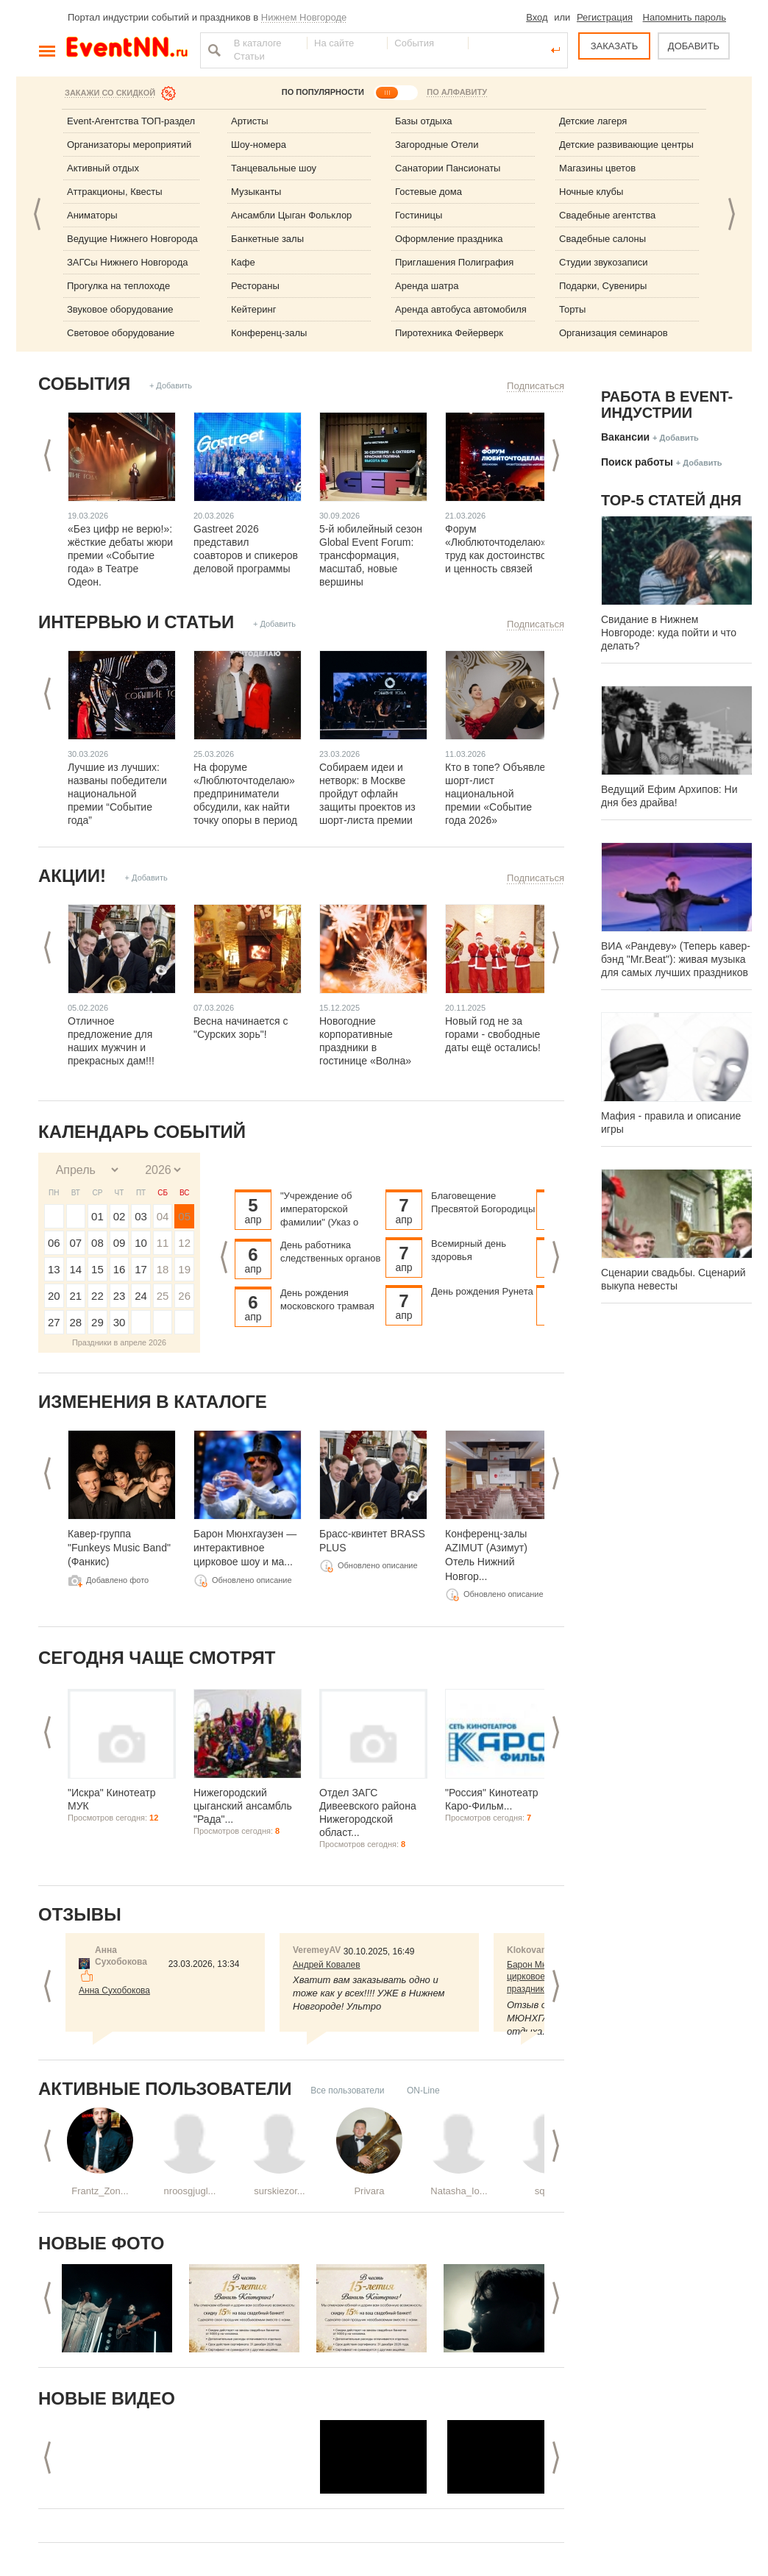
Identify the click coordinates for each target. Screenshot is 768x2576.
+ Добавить (170, 385)
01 (97, 1216)
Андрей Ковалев (326, 1965)
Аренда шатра (427, 285)
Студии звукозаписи (603, 262)
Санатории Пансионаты (447, 168)
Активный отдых (103, 168)
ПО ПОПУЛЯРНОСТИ (323, 92)
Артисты (250, 121)
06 (54, 1243)
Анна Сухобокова (114, 1990)
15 (97, 1269)
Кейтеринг (254, 309)
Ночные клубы (591, 191)
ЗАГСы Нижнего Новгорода (127, 262)
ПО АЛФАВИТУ (457, 92)
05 (184, 1216)
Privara (369, 2190)
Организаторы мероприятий (129, 144)
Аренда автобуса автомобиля (461, 309)
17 (141, 1269)
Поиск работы (637, 462)
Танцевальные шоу (273, 168)
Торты (572, 309)
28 (76, 1322)
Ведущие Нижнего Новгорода (132, 238)
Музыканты (256, 191)
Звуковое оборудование (120, 309)
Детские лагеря (593, 121)
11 (163, 1243)
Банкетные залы (267, 238)
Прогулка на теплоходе (118, 285)
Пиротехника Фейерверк (449, 332)
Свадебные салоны (602, 238)
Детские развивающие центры (626, 144)
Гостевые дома (428, 191)
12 (184, 1243)
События (84, 384)
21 (76, 1295)
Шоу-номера (258, 144)
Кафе (243, 262)
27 (54, 1322)
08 (97, 1243)
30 (119, 1322)
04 (163, 1216)
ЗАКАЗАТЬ (615, 45)
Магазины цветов (597, 168)
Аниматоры (92, 215)
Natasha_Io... (458, 2190)
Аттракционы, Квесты (115, 191)
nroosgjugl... (190, 2190)
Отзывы (79, 1914)
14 (76, 1269)
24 (141, 1295)
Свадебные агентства (607, 215)
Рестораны (255, 285)
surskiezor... (279, 2190)
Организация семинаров (613, 332)
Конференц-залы (269, 332)
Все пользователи (347, 2090)
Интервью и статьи (136, 622)
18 (163, 1269)
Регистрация (605, 17)
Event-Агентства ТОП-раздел (131, 121)
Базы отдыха (423, 121)
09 (119, 1243)
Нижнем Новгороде (304, 17)
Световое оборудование (120, 332)
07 (76, 1243)
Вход (536, 17)
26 (184, 1295)
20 (54, 1295)
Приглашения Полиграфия (454, 262)
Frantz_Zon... (99, 2190)
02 (119, 1216)
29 (97, 1322)
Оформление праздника (449, 238)
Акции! (72, 876)
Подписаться (535, 385)
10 (141, 1243)
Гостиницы (418, 215)
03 (141, 1216)
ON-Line (423, 2090)
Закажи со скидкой (110, 92)
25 (163, 1295)
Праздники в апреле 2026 (119, 1342)
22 (97, 1295)
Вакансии (625, 437)
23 (119, 1295)
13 (54, 1269)
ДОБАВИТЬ (693, 45)
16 (119, 1269)
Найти (213, 50)
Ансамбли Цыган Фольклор (291, 215)
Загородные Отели (436, 144)
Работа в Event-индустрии (667, 404)
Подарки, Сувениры (603, 285)
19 (184, 1269)
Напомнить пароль (684, 17)
